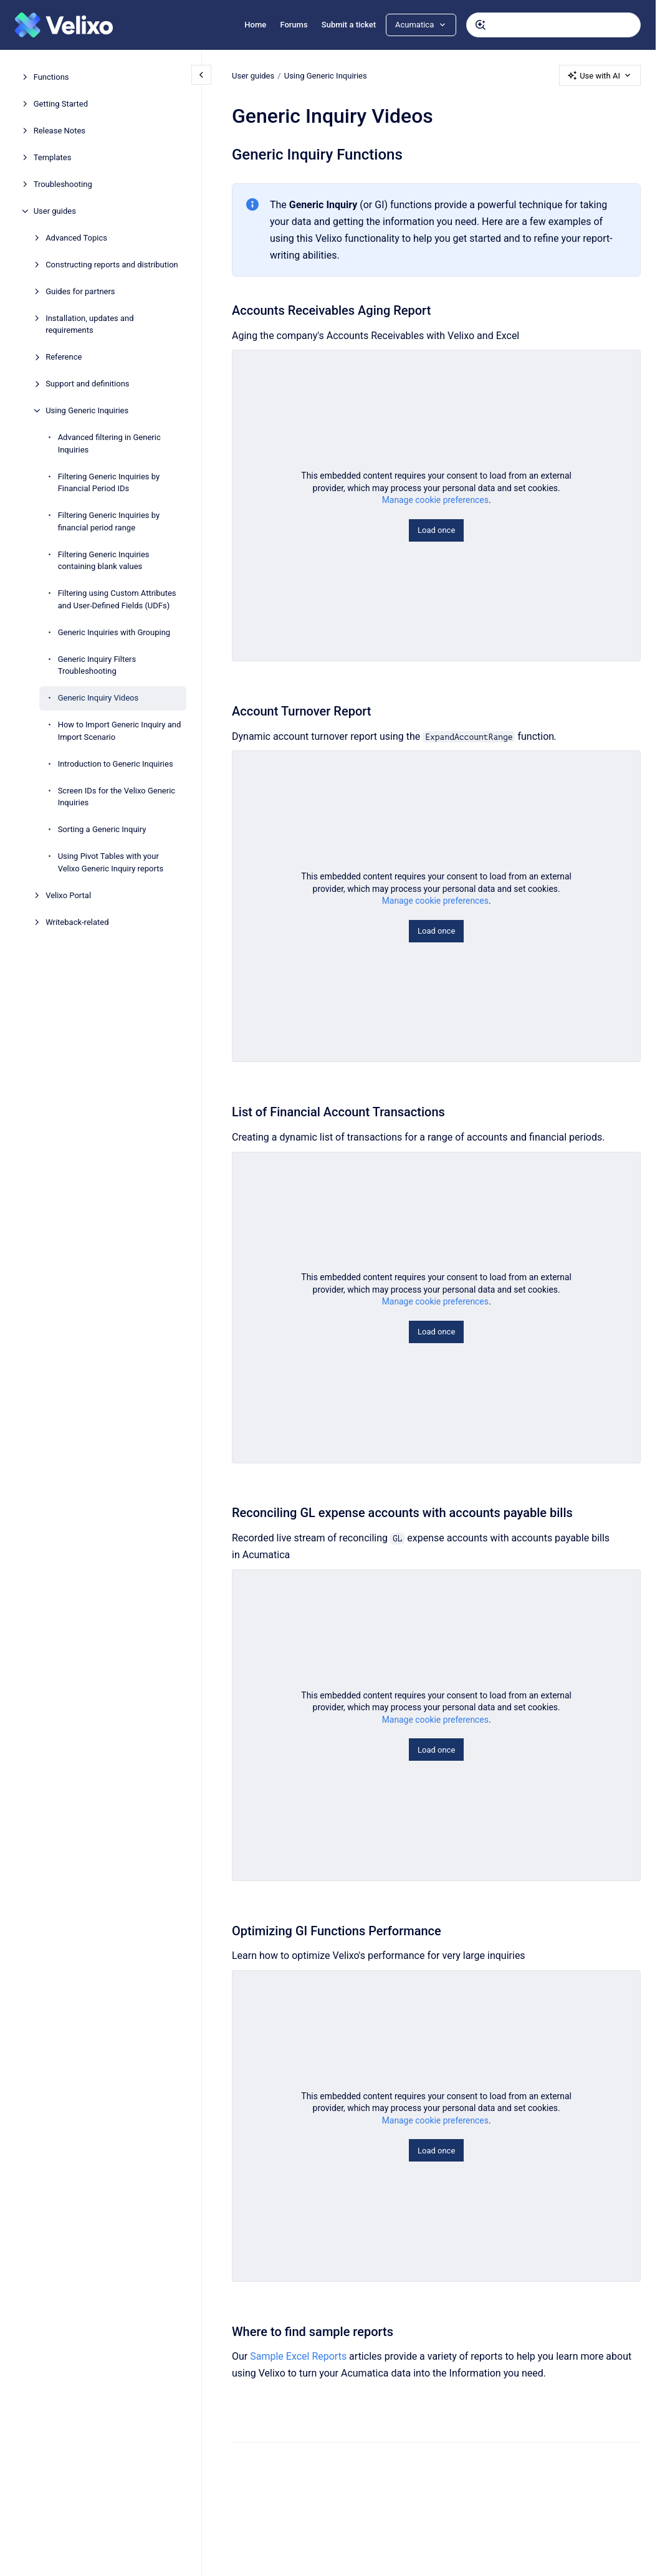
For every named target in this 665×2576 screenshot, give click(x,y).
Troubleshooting (63, 184)
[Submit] (480, 25)
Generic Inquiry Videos (98, 697)
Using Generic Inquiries (86, 410)
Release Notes (59, 130)
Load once (436, 530)
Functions (51, 77)
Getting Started (61, 103)
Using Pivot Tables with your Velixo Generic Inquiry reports (111, 862)
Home (255, 24)
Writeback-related (76, 922)
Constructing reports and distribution (111, 264)
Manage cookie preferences (434, 500)
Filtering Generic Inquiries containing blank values (104, 561)
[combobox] (553, 25)
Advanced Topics (76, 237)
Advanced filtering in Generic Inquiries (109, 443)
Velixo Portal (68, 895)
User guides (55, 211)
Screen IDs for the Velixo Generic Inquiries (116, 797)
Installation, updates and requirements (89, 324)
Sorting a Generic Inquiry (102, 829)
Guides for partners (80, 291)
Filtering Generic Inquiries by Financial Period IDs (109, 483)
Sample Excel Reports (298, 2356)
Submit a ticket (349, 24)
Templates (53, 157)
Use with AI (600, 75)
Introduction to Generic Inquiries (115, 763)
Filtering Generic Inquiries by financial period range (109, 521)
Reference (63, 357)
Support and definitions (87, 383)
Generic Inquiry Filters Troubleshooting (97, 665)
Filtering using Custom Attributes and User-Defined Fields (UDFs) (117, 599)
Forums (293, 24)
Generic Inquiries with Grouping (114, 632)
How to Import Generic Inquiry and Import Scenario (119, 731)
